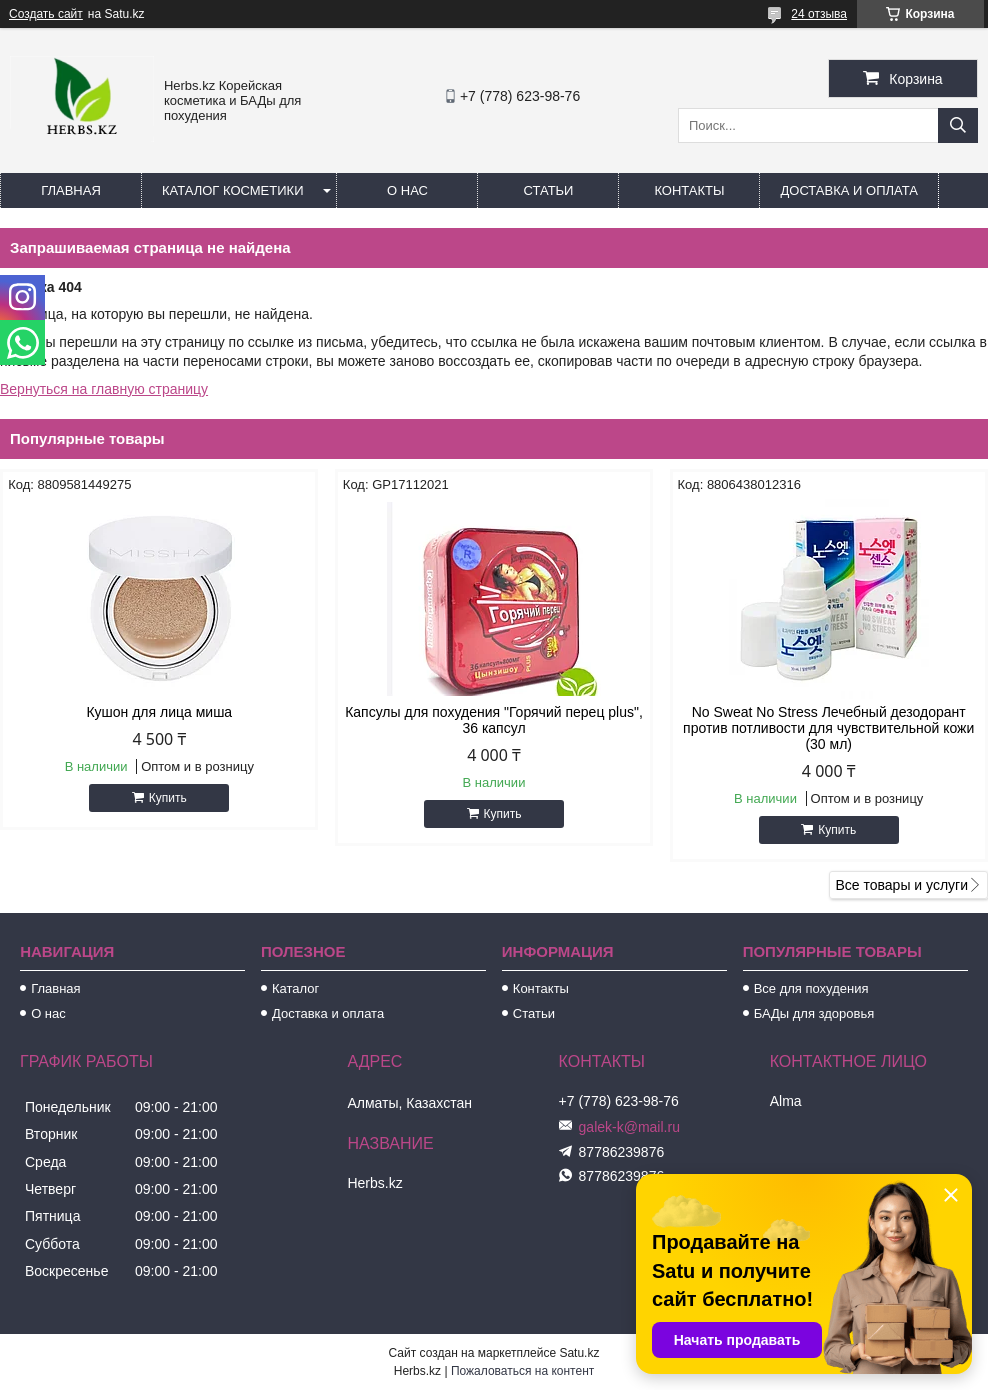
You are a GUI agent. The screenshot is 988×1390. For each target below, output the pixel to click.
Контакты (689, 190)
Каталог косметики (232, 190)
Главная (71, 190)
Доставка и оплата (848, 190)
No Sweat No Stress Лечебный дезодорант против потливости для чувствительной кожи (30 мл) (828, 728)
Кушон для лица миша (159, 712)
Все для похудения (811, 988)
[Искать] (958, 125)
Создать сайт (46, 14)
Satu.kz (579, 1353)
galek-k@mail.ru (629, 1127)
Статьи (549, 190)
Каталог (295, 988)
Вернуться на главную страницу (104, 389)
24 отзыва (819, 14)
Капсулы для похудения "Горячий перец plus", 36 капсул (494, 720)
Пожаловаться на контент (522, 1371)
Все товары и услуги (901, 885)
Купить (168, 798)
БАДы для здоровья (814, 1013)
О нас (407, 190)
